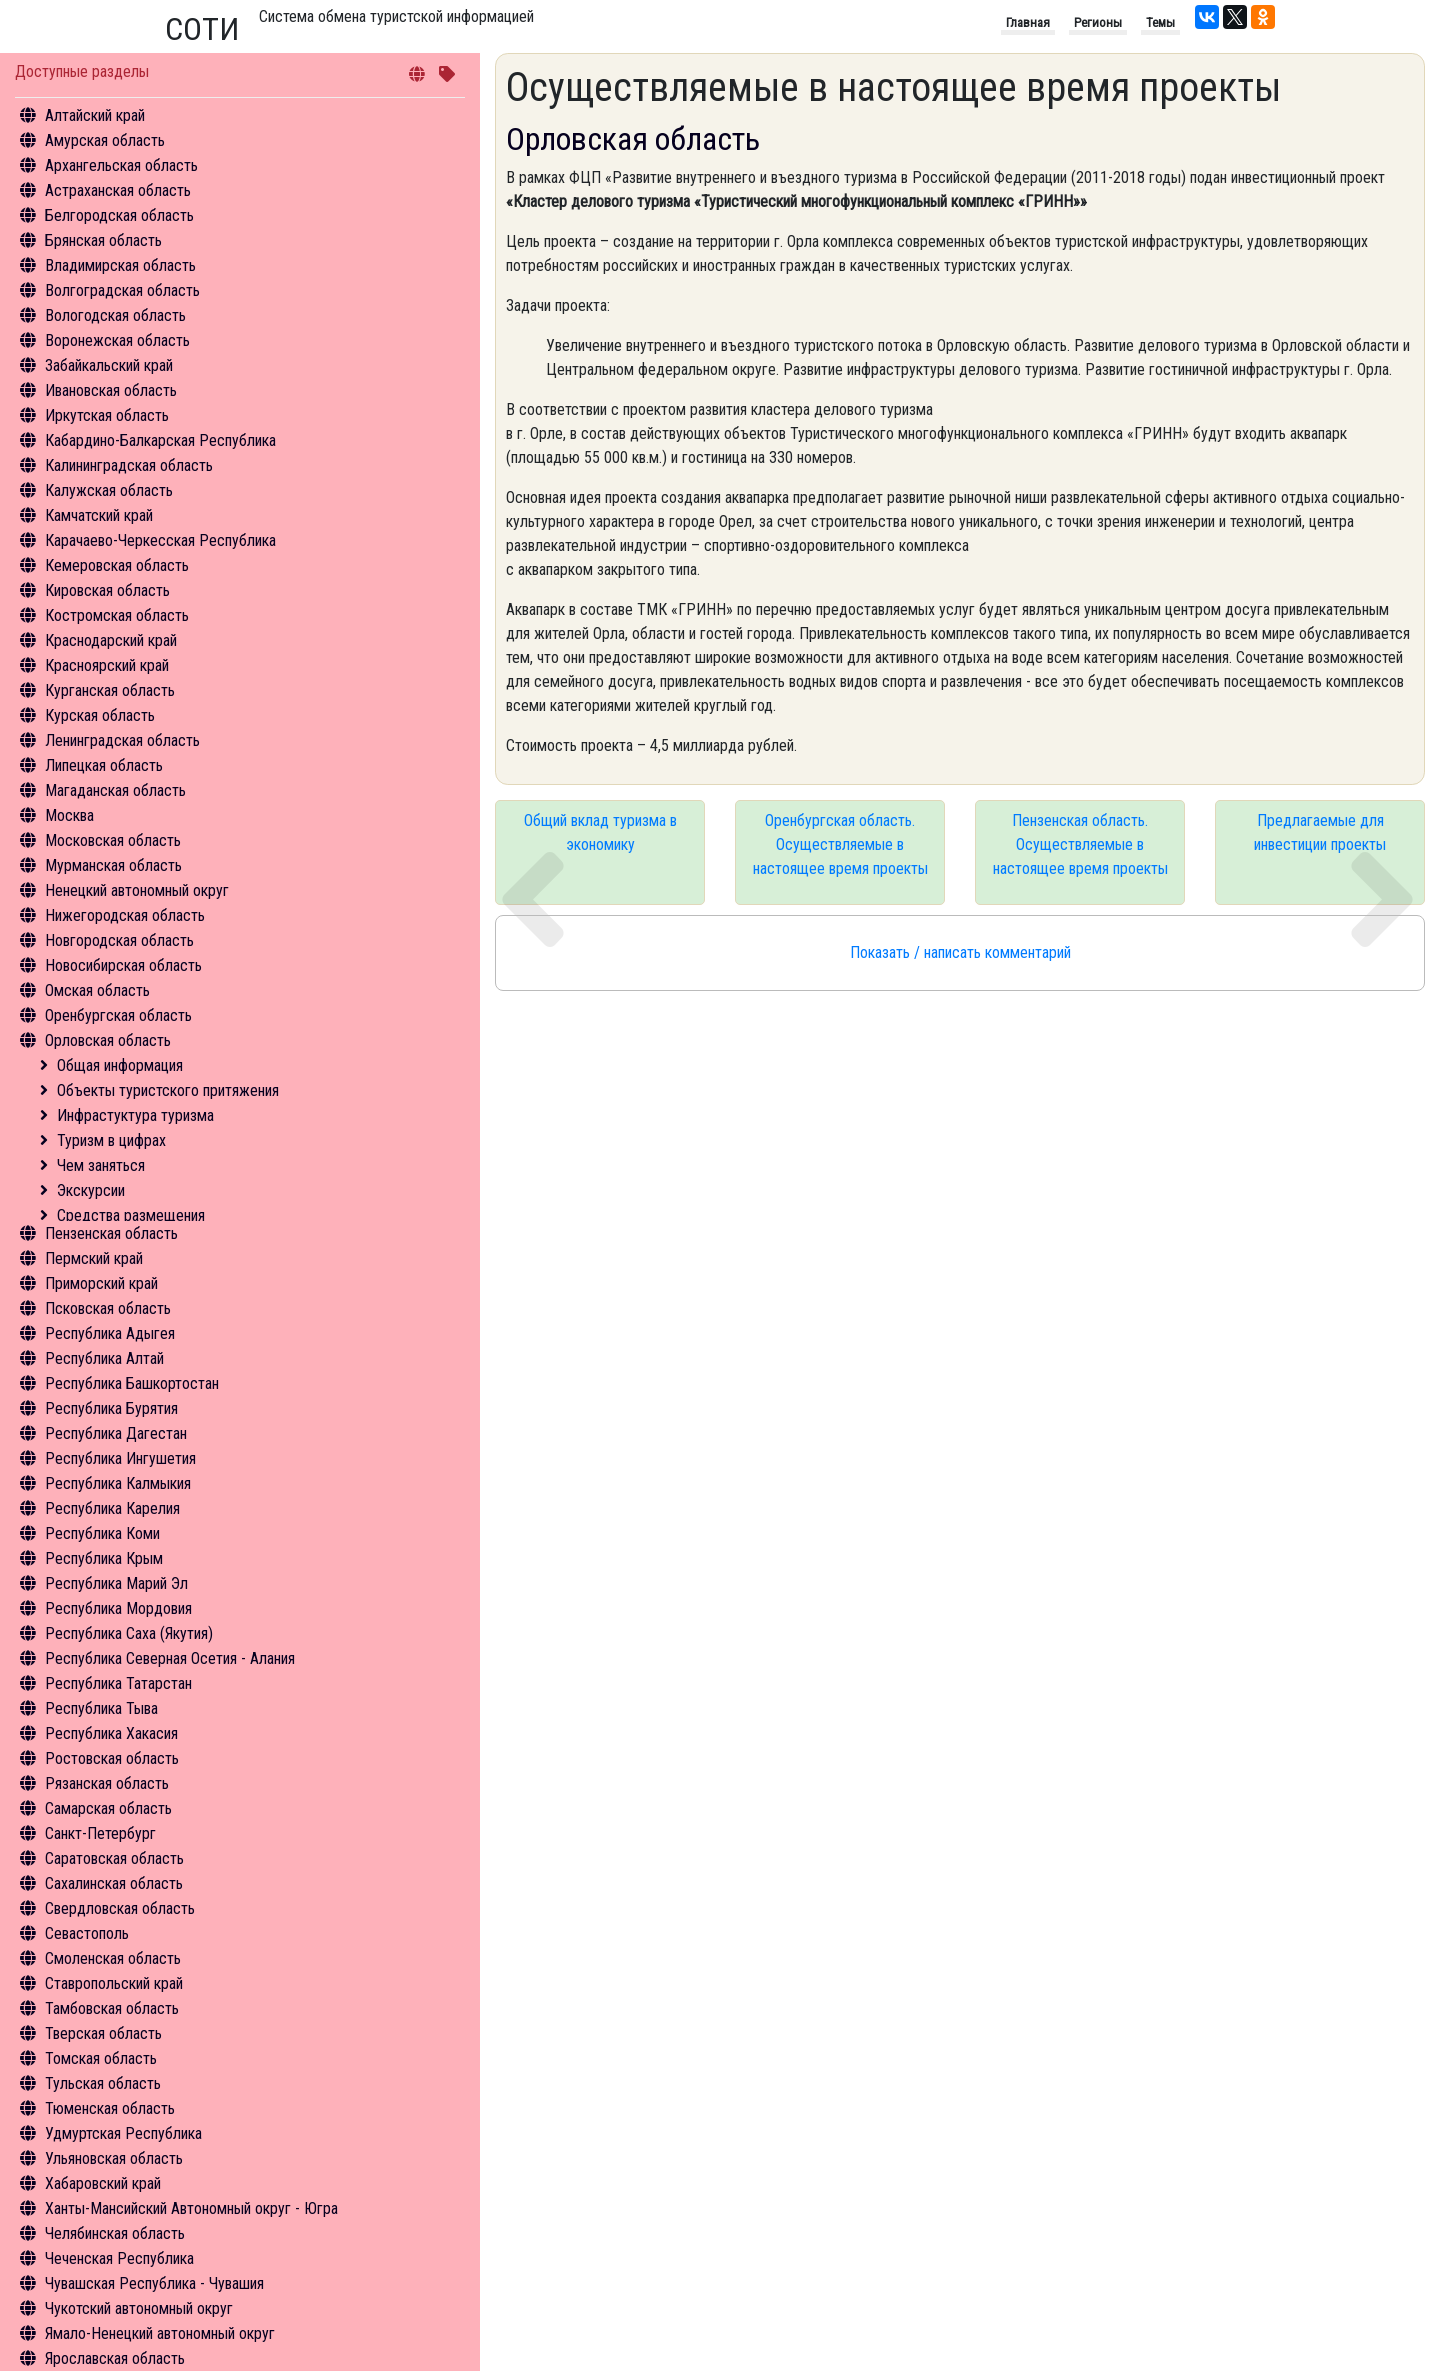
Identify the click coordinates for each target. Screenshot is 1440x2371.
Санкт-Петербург (100, 1833)
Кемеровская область (117, 565)
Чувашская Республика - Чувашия (154, 2283)
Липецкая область (104, 765)
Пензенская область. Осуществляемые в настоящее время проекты (1080, 844)
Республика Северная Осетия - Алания (170, 1658)
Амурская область (105, 140)
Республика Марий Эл (116, 1583)
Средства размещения (131, 1215)
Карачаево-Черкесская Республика (160, 540)
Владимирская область (120, 265)
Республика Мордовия (118, 1608)
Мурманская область (113, 865)
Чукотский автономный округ (139, 2308)
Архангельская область (121, 165)
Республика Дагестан (116, 1433)
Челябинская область (115, 2233)
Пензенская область (111, 1233)
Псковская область (108, 1308)
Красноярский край (107, 665)
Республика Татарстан (118, 1683)
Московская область (113, 840)
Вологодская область (115, 315)
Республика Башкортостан (132, 1383)
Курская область (100, 715)
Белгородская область (119, 215)
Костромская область (117, 615)
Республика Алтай (104, 1358)
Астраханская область (118, 190)
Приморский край (101, 1283)
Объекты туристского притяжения (168, 1090)
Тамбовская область (112, 2008)
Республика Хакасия (111, 1733)
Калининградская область (129, 465)
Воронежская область (117, 340)
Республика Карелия (112, 1508)
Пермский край (94, 1258)
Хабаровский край (103, 2183)
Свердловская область (120, 1908)
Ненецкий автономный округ (137, 890)
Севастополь (87, 1933)
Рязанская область (107, 1783)
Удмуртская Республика (123, 2133)
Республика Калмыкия (118, 1483)
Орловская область (108, 1040)
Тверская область (103, 2033)
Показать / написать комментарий (960, 952)
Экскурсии (91, 1190)
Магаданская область (115, 790)
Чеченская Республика (119, 2258)
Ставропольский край (114, 1983)
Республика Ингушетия (120, 1458)
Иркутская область (107, 415)
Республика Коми (102, 1533)
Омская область (97, 990)
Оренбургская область (118, 1015)
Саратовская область (114, 1858)
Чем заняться (101, 1165)
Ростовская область (112, 1758)
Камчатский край (99, 515)
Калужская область (109, 490)
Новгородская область (119, 940)
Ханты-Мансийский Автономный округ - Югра (191, 2208)
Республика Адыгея (110, 1333)
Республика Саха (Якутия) (129, 1633)
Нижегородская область (125, 915)
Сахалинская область (114, 1883)
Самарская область (108, 1808)
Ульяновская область (114, 2158)
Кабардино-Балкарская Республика (160, 440)
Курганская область (110, 690)
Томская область (101, 2058)
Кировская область (107, 590)
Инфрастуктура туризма (135, 1115)
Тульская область (103, 2083)
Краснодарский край (111, 640)
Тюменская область (110, 2108)
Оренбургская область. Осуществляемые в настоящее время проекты (840, 844)
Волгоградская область (122, 290)
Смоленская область (113, 1958)
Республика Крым (104, 1558)
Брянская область (103, 240)
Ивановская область (111, 390)
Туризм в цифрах (111, 1140)
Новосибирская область (123, 965)
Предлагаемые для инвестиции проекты (1320, 832)
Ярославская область (115, 2358)
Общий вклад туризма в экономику (600, 832)
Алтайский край (95, 115)
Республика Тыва (101, 1708)
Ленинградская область (122, 740)
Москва (69, 815)
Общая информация (120, 1065)
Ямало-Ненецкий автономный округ (160, 2333)
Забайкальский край (109, 365)
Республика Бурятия (111, 1408)
